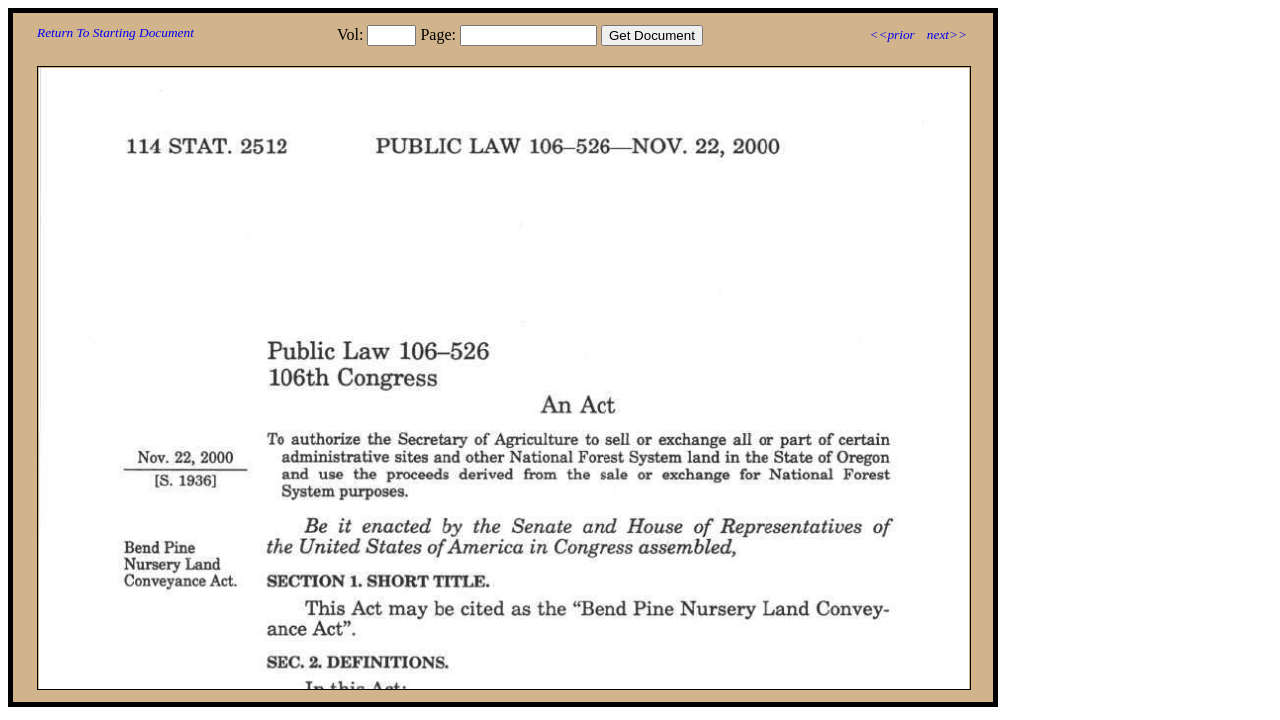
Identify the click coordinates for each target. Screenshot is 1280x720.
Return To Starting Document (115, 32)
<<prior (891, 34)
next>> (947, 34)
